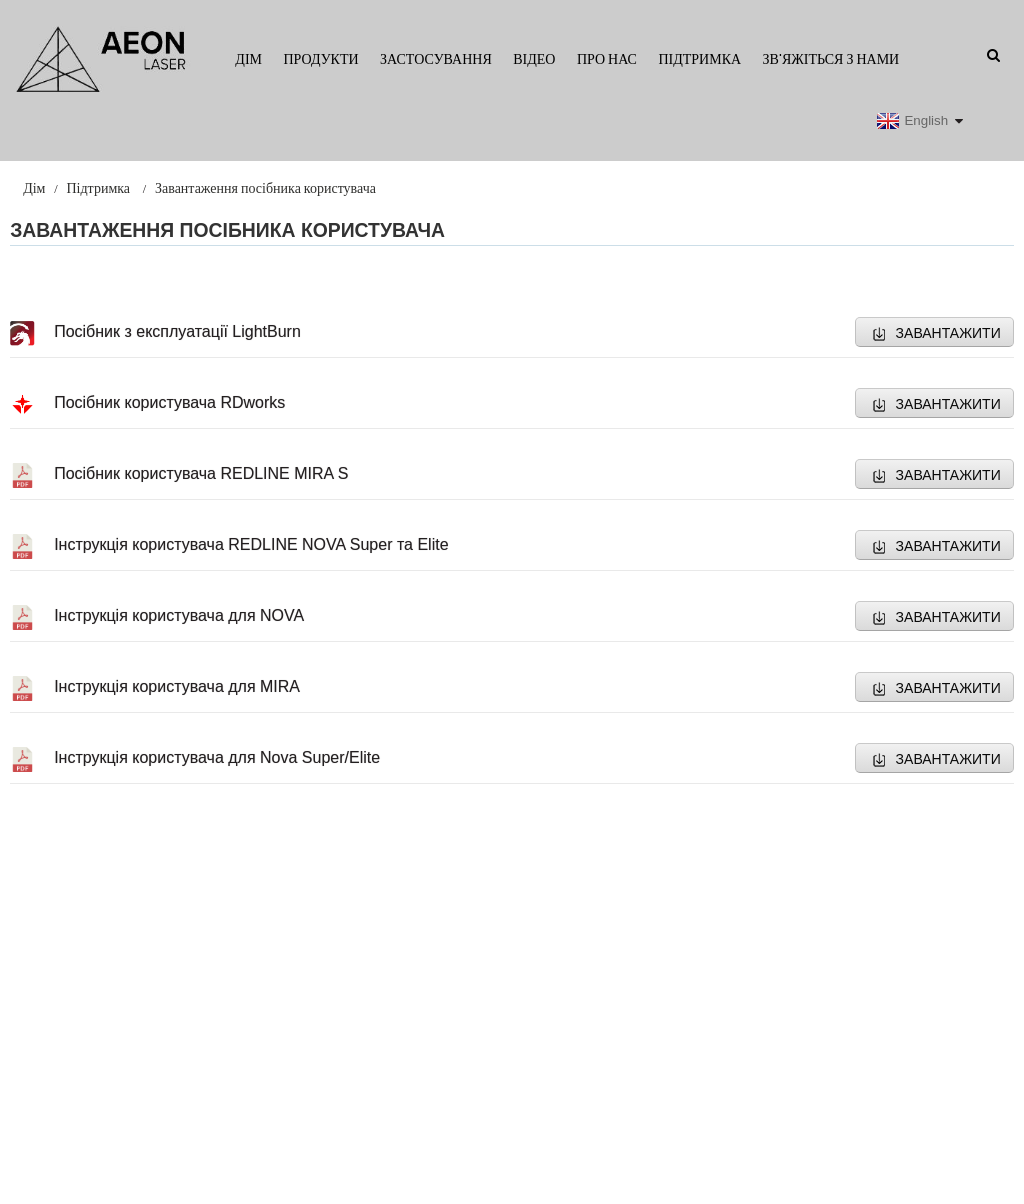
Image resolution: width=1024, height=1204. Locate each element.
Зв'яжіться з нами (831, 59)
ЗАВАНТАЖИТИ (948, 333)
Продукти (321, 59)
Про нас (607, 59)
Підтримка (699, 59)
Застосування (436, 59)
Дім (248, 59)
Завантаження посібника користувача (265, 188)
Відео (534, 59)
